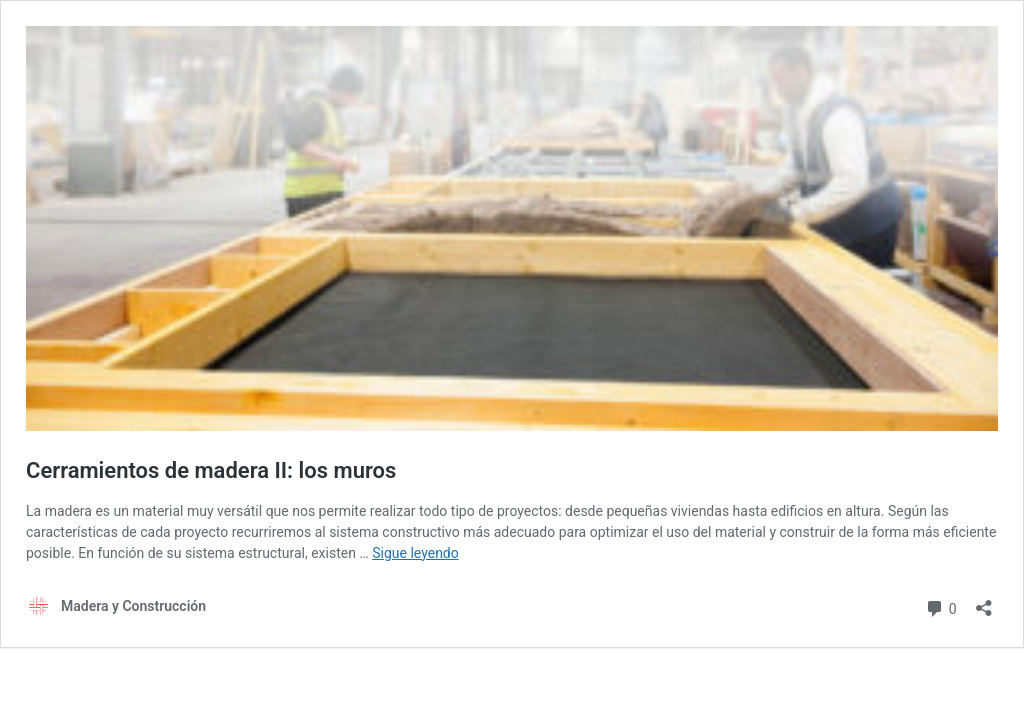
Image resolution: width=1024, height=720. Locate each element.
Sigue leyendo (415, 553)
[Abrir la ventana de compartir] (984, 601)
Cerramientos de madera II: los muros (211, 470)
